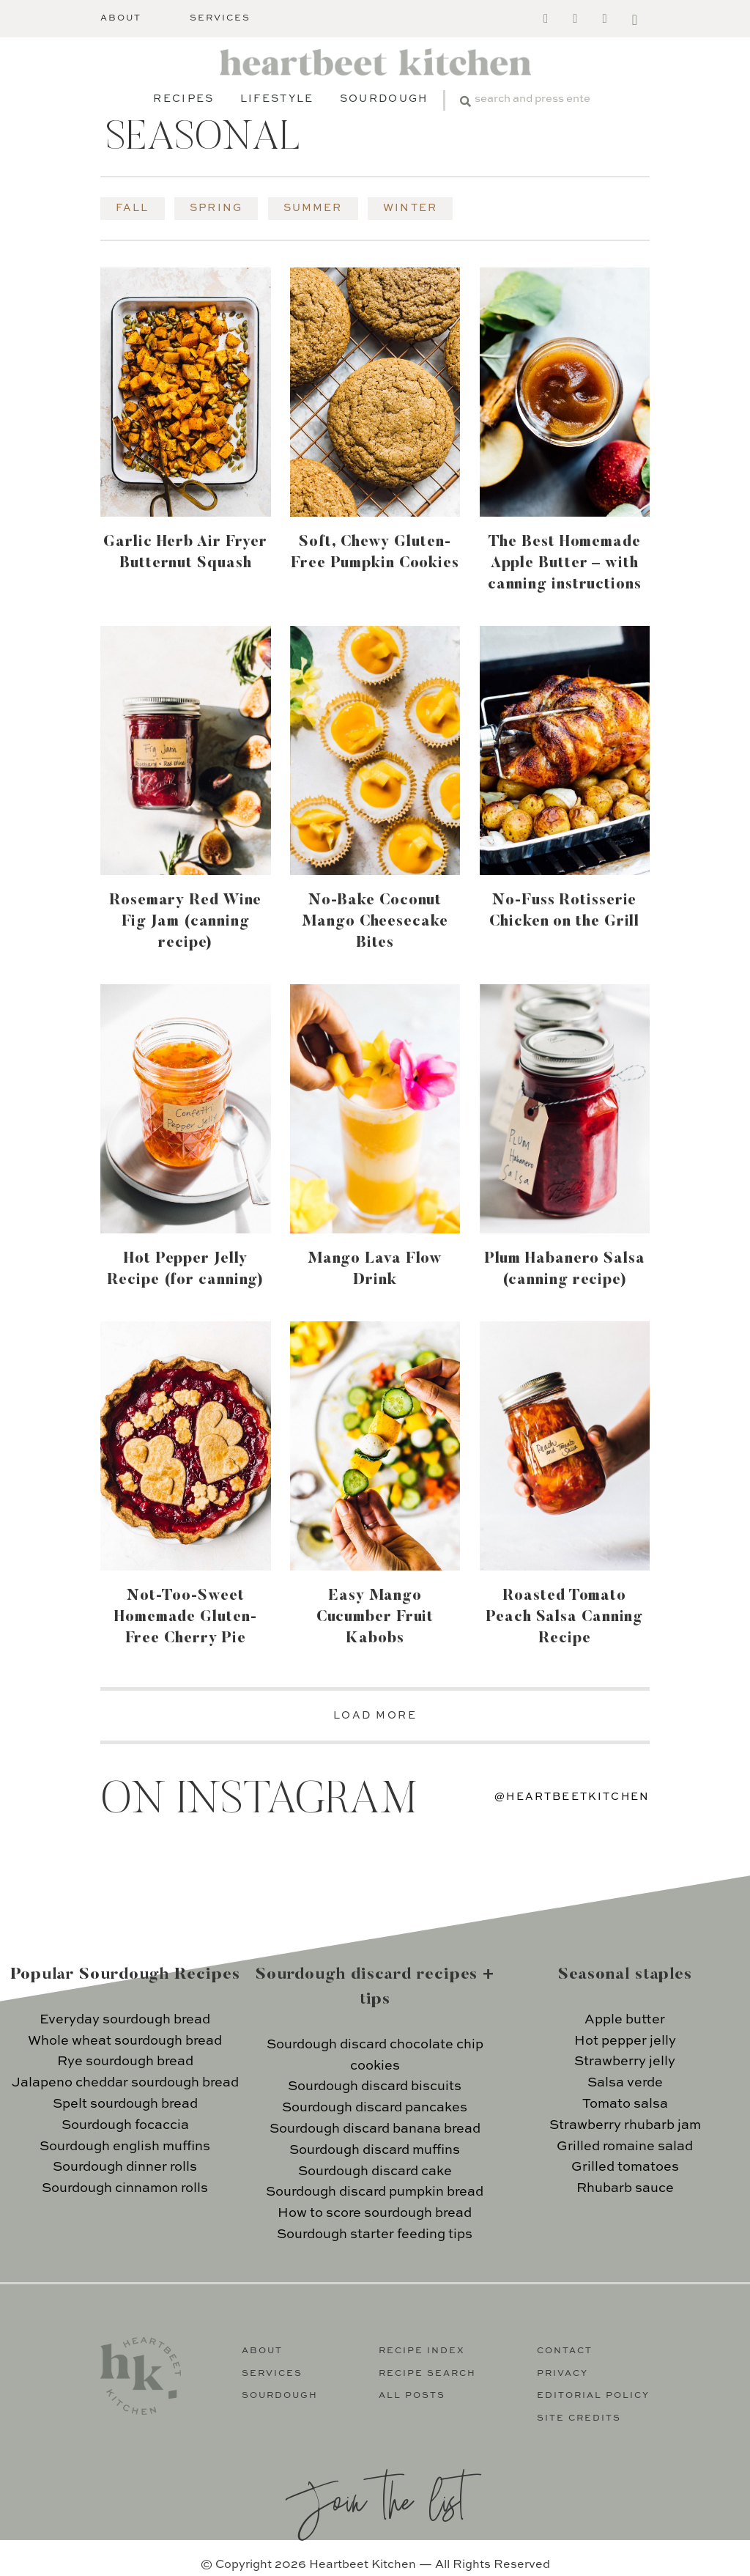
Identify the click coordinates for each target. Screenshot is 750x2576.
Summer (313, 208)
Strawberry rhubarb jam (625, 2125)
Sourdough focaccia (125, 2125)
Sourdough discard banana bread (375, 2129)
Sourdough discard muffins (374, 2150)
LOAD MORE (375, 1715)
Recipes (183, 99)
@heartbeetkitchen (572, 1797)
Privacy (562, 2373)
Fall (132, 208)
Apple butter (624, 2019)
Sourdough (384, 99)
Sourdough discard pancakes (374, 2107)
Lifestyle (277, 99)
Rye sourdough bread (125, 2061)
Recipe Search (427, 2373)
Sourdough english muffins (125, 2146)
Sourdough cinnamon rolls (125, 2188)
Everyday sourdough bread (125, 2019)
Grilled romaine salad (625, 2146)
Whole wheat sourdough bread (125, 2041)
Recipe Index (422, 2351)
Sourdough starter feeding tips (374, 2234)
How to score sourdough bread (375, 2213)
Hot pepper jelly (625, 2041)
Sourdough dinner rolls (125, 2167)
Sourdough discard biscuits (374, 2086)
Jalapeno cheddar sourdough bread (125, 2082)
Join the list (375, 2499)
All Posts (412, 2395)
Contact (565, 2351)
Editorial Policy (593, 2395)
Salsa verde (625, 2082)
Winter (410, 208)
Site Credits (579, 2418)
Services (220, 18)
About (120, 18)
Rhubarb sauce (625, 2188)
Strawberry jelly (624, 2061)
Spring (216, 208)
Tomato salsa (625, 2104)
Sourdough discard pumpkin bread (374, 2192)
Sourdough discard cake (375, 2171)
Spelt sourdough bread (125, 2104)
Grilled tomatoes (625, 2167)
